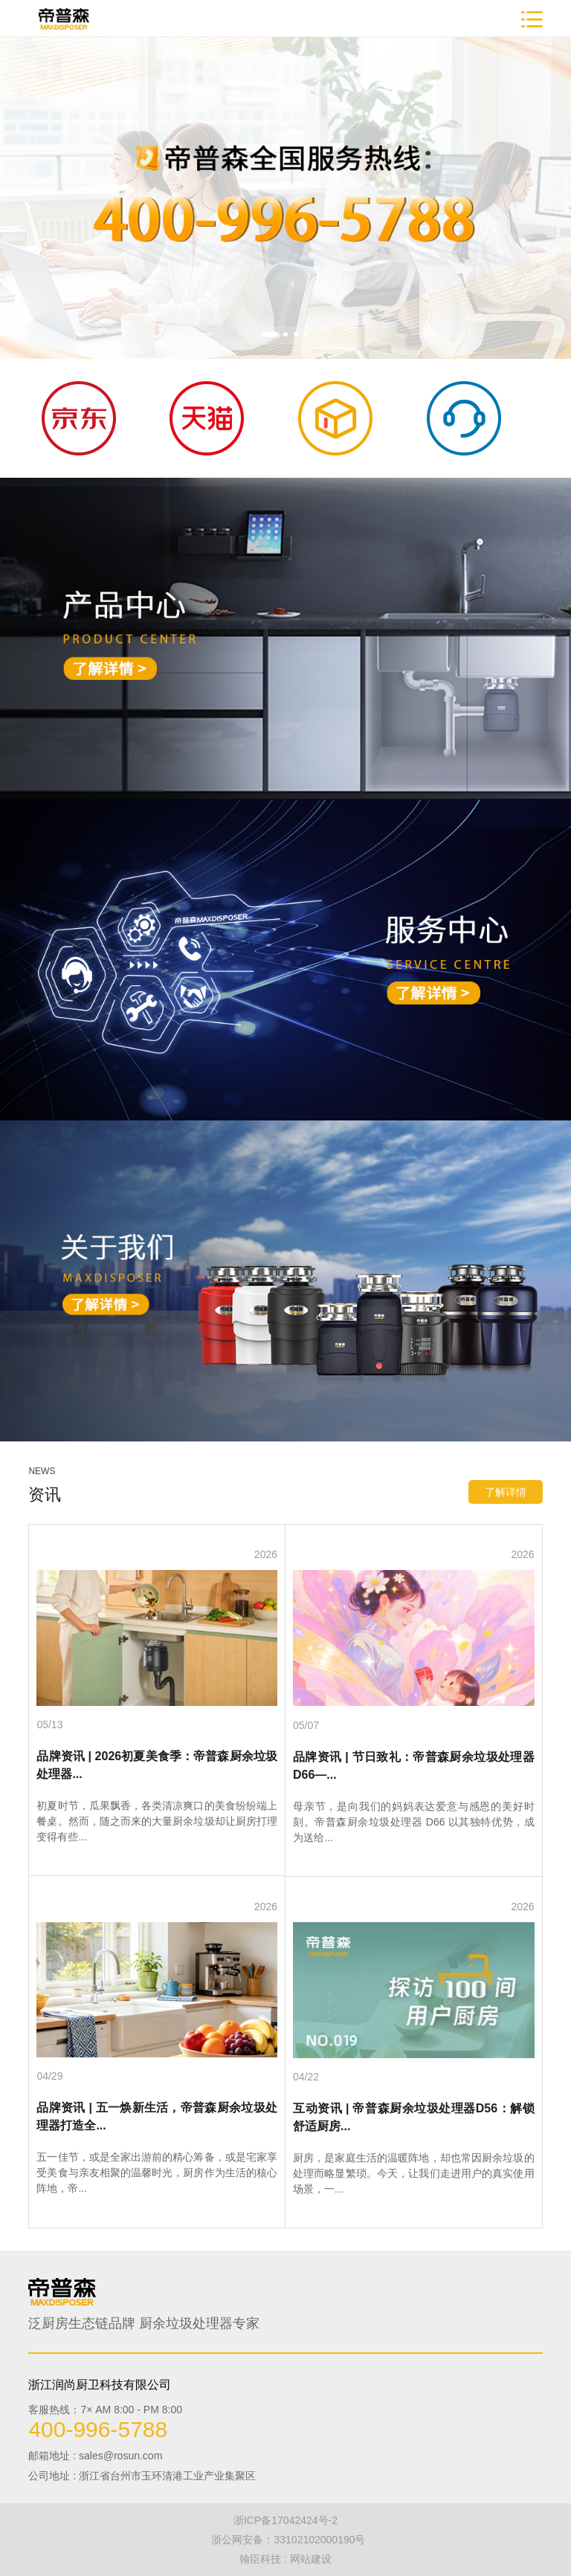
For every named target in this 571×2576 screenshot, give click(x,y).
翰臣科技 (260, 2559)
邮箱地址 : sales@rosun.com (95, 2456)
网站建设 (311, 2559)
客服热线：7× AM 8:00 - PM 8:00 (105, 2410)
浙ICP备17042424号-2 (285, 2520)
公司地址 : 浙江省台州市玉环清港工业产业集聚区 (142, 2476)
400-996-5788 (97, 2429)
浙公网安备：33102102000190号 (288, 2540)
